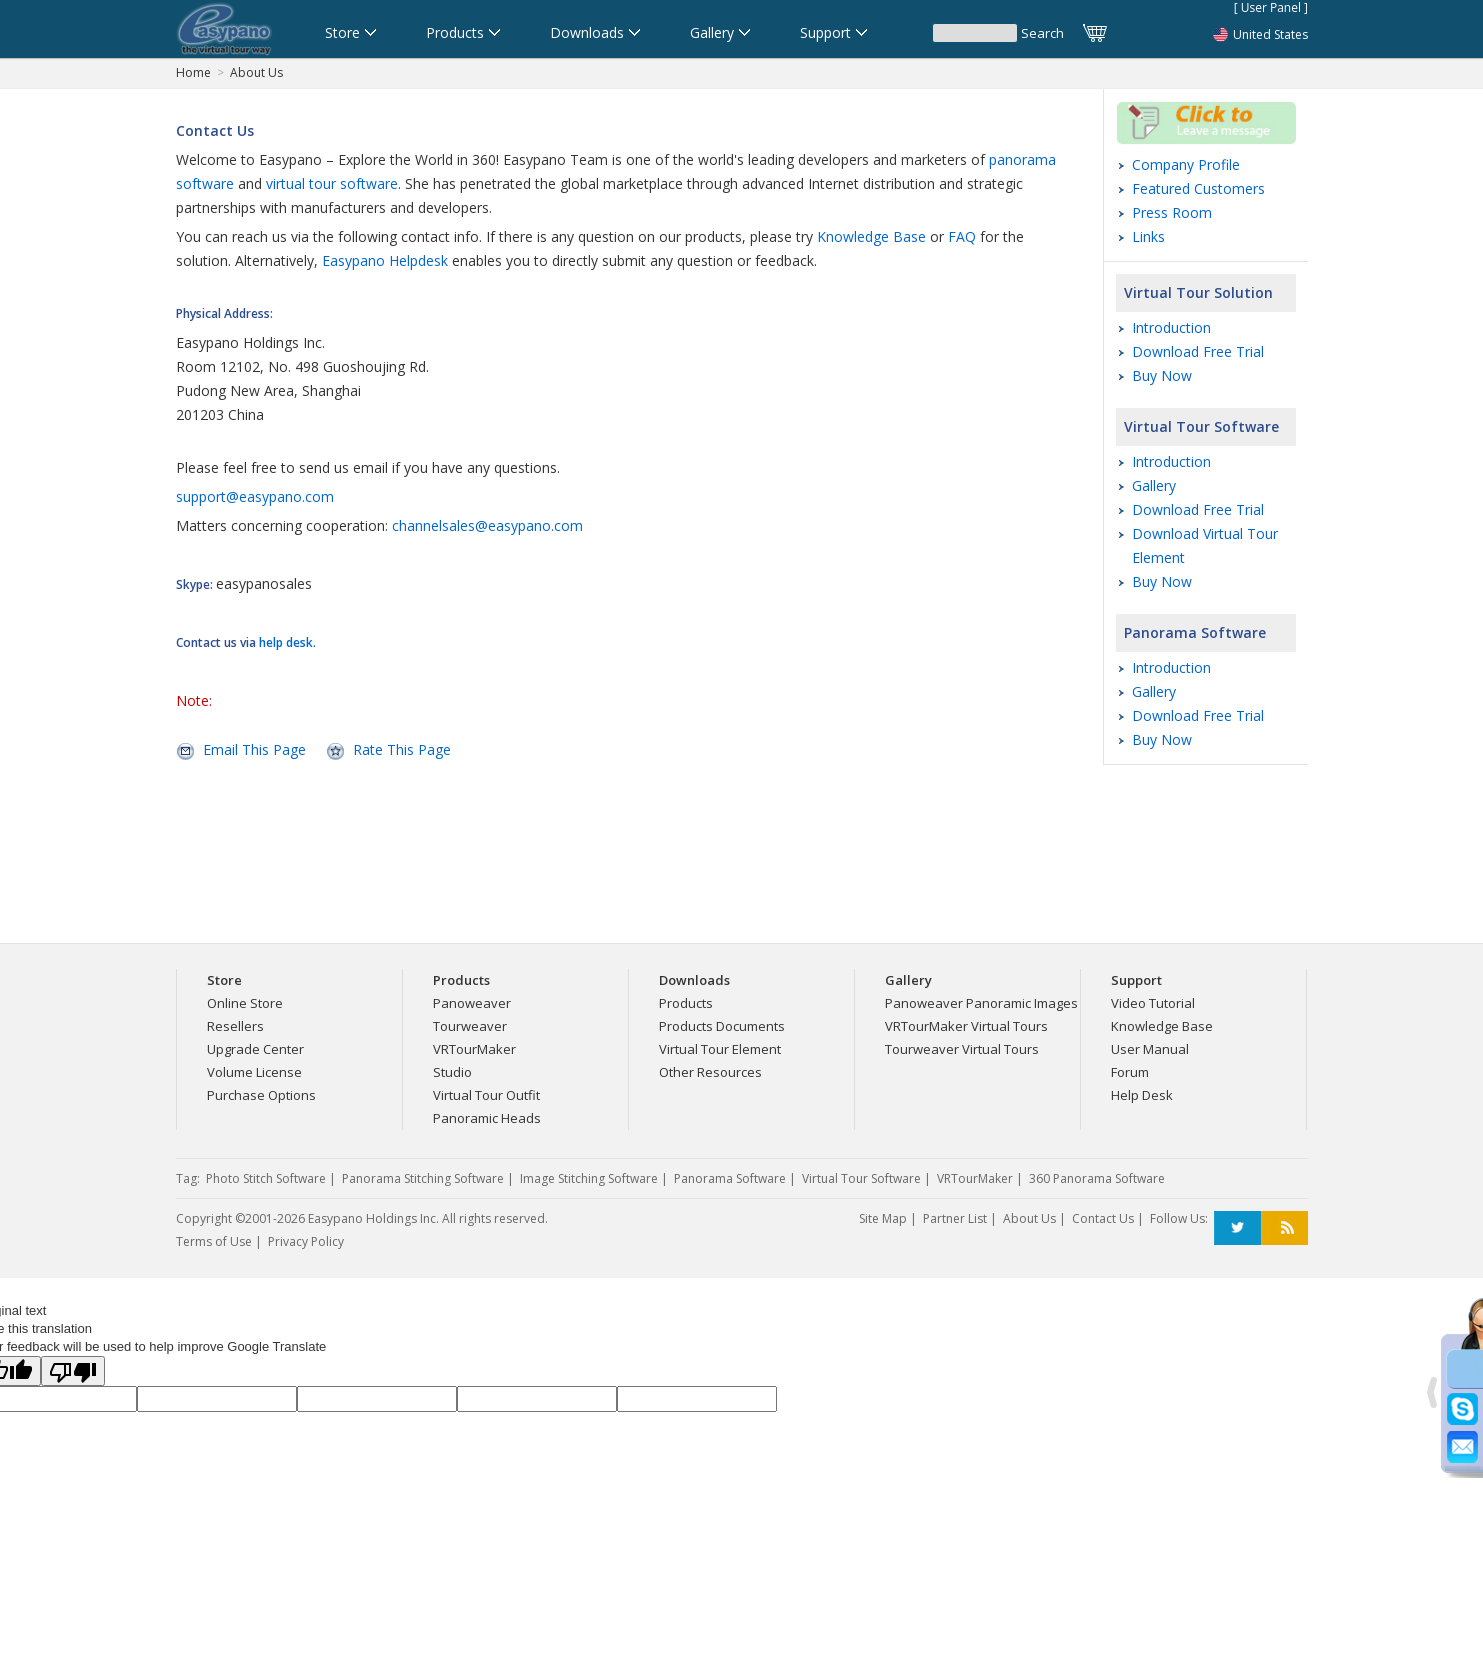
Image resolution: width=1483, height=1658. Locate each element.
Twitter (1237, 1228)
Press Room (1172, 212)
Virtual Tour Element (720, 1049)
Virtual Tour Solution (1198, 292)
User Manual (1150, 1049)
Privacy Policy (306, 1241)
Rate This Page (402, 749)
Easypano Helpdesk (385, 260)
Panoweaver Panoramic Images (981, 1003)
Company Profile (1186, 164)
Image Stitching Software (589, 1178)
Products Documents (722, 1026)
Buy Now (1162, 375)
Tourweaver (470, 1026)
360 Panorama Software (1097, 1178)
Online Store (245, 1003)
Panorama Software (1195, 632)
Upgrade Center (255, 1049)
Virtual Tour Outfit (486, 1095)
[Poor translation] (73, 1371)
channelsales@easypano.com (487, 525)
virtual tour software (332, 183)
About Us (256, 72)
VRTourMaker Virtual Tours (966, 1026)
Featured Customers (1198, 188)
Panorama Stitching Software (423, 1178)
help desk (286, 642)
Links (1148, 236)
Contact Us (1103, 1218)
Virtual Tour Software (1201, 426)
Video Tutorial (1153, 1003)
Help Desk (1142, 1095)
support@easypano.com (255, 496)
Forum (1130, 1072)
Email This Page (254, 749)
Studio (452, 1072)
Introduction (1171, 327)
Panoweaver (472, 1003)
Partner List (955, 1218)
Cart (1096, 33)
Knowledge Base (871, 236)
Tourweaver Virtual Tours (962, 1049)
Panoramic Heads (487, 1118)
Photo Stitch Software (266, 1178)
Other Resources (710, 1072)
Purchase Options (261, 1095)
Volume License (254, 1072)
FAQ (962, 236)
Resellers (235, 1026)
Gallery (1154, 485)
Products (686, 1003)
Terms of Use (214, 1241)
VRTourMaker (474, 1049)
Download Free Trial (1198, 351)
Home (193, 72)
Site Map (883, 1218)
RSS (1284, 1228)
